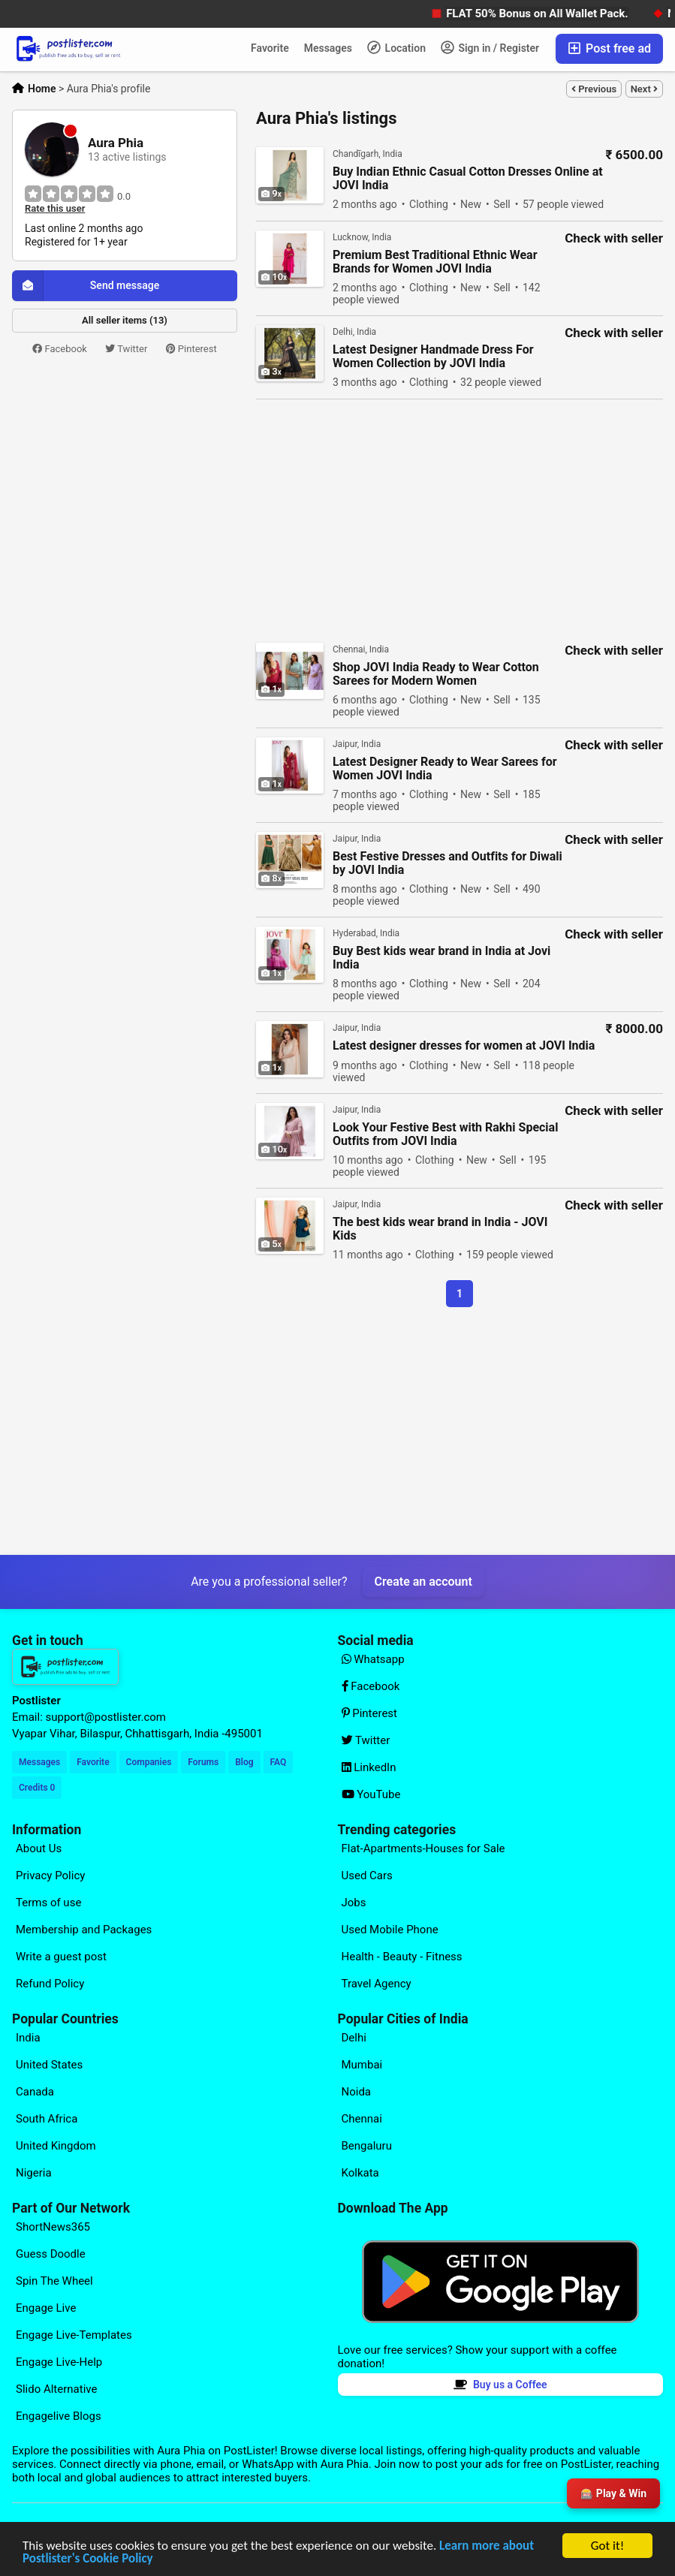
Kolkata (360, 2173)
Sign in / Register (490, 47)
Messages (328, 48)
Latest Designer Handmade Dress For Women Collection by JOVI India (433, 356)
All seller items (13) (124, 320)
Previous (593, 89)
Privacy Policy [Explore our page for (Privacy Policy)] (50, 1875)
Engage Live (46, 2308)
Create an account (423, 1581)
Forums (203, 1762)
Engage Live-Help (59, 2362)
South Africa (46, 2119)
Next (644, 89)
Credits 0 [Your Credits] (37, 1787)
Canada (35, 2091)
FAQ (278, 1762)
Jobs (354, 1902)
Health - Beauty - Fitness (402, 1956)
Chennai (362, 2119)
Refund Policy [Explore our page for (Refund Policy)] (50, 1983)
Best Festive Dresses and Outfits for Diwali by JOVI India (447, 863)
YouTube (371, 1794)
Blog (244, 1762)
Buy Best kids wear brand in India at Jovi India (441, 958)
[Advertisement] (124, 469)
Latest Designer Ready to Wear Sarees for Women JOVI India (445, 768)
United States (49, 2064)
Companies (149, 1762)
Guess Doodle (51, 2254)
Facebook (59, 348)
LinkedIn (369, 1767)
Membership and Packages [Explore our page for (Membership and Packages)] (84, 1929)
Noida (357, 2091)
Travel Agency (376, 1983)
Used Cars (367, 1875)
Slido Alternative (56, 2389)
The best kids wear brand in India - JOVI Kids (440, 1229)
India (28, 2037)
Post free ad (609, 48)
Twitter (126, 348)
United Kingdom (56, 2146)
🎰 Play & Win (613, 2493)
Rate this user (55, 208)
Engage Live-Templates (74, 2335)
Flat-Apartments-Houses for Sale (423, 1848)
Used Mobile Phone (390, 1929)
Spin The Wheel (54, 2281)
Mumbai (362, 2064)
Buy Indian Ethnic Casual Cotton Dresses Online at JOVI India (468, 178)
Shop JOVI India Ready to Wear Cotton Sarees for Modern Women (436, 674)
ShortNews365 (53, 2227)
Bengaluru (367, 2146)
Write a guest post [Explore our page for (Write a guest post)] (61, 1956)
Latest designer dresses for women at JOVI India (464, 1046)
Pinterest (191, 348)
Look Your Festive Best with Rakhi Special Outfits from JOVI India (445, 1134)
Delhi (354, 2037)
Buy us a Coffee (500, 2384)
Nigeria (34, 2173)
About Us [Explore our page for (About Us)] (39, 1848)
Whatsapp (373, 1659)
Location (396, 47)
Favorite (270, 48)
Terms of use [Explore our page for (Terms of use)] (48, 1902)
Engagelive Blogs (58, 2416)
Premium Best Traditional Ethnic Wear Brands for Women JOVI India (435, 262)
